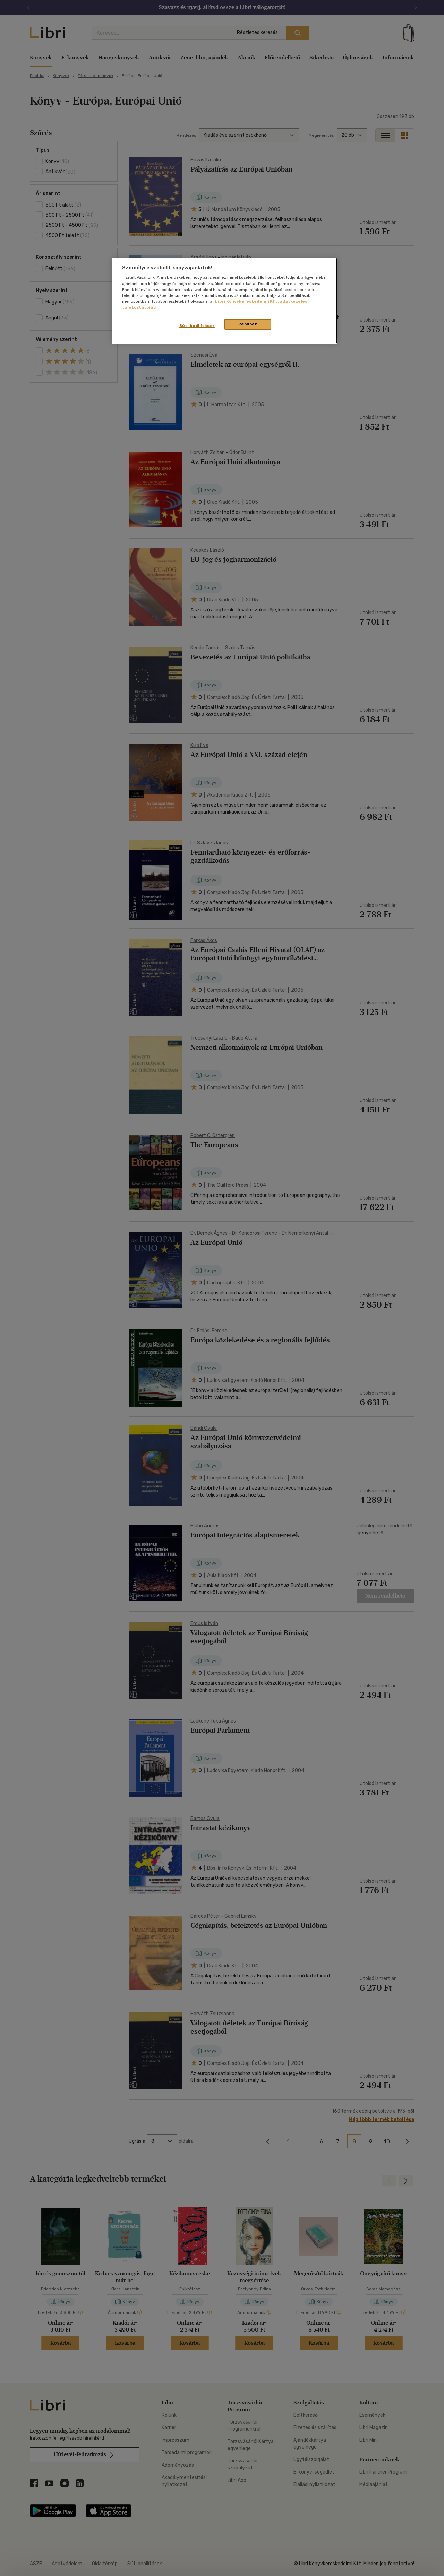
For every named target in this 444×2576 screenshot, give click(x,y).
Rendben (248, 324)
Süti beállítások (197, 325)
